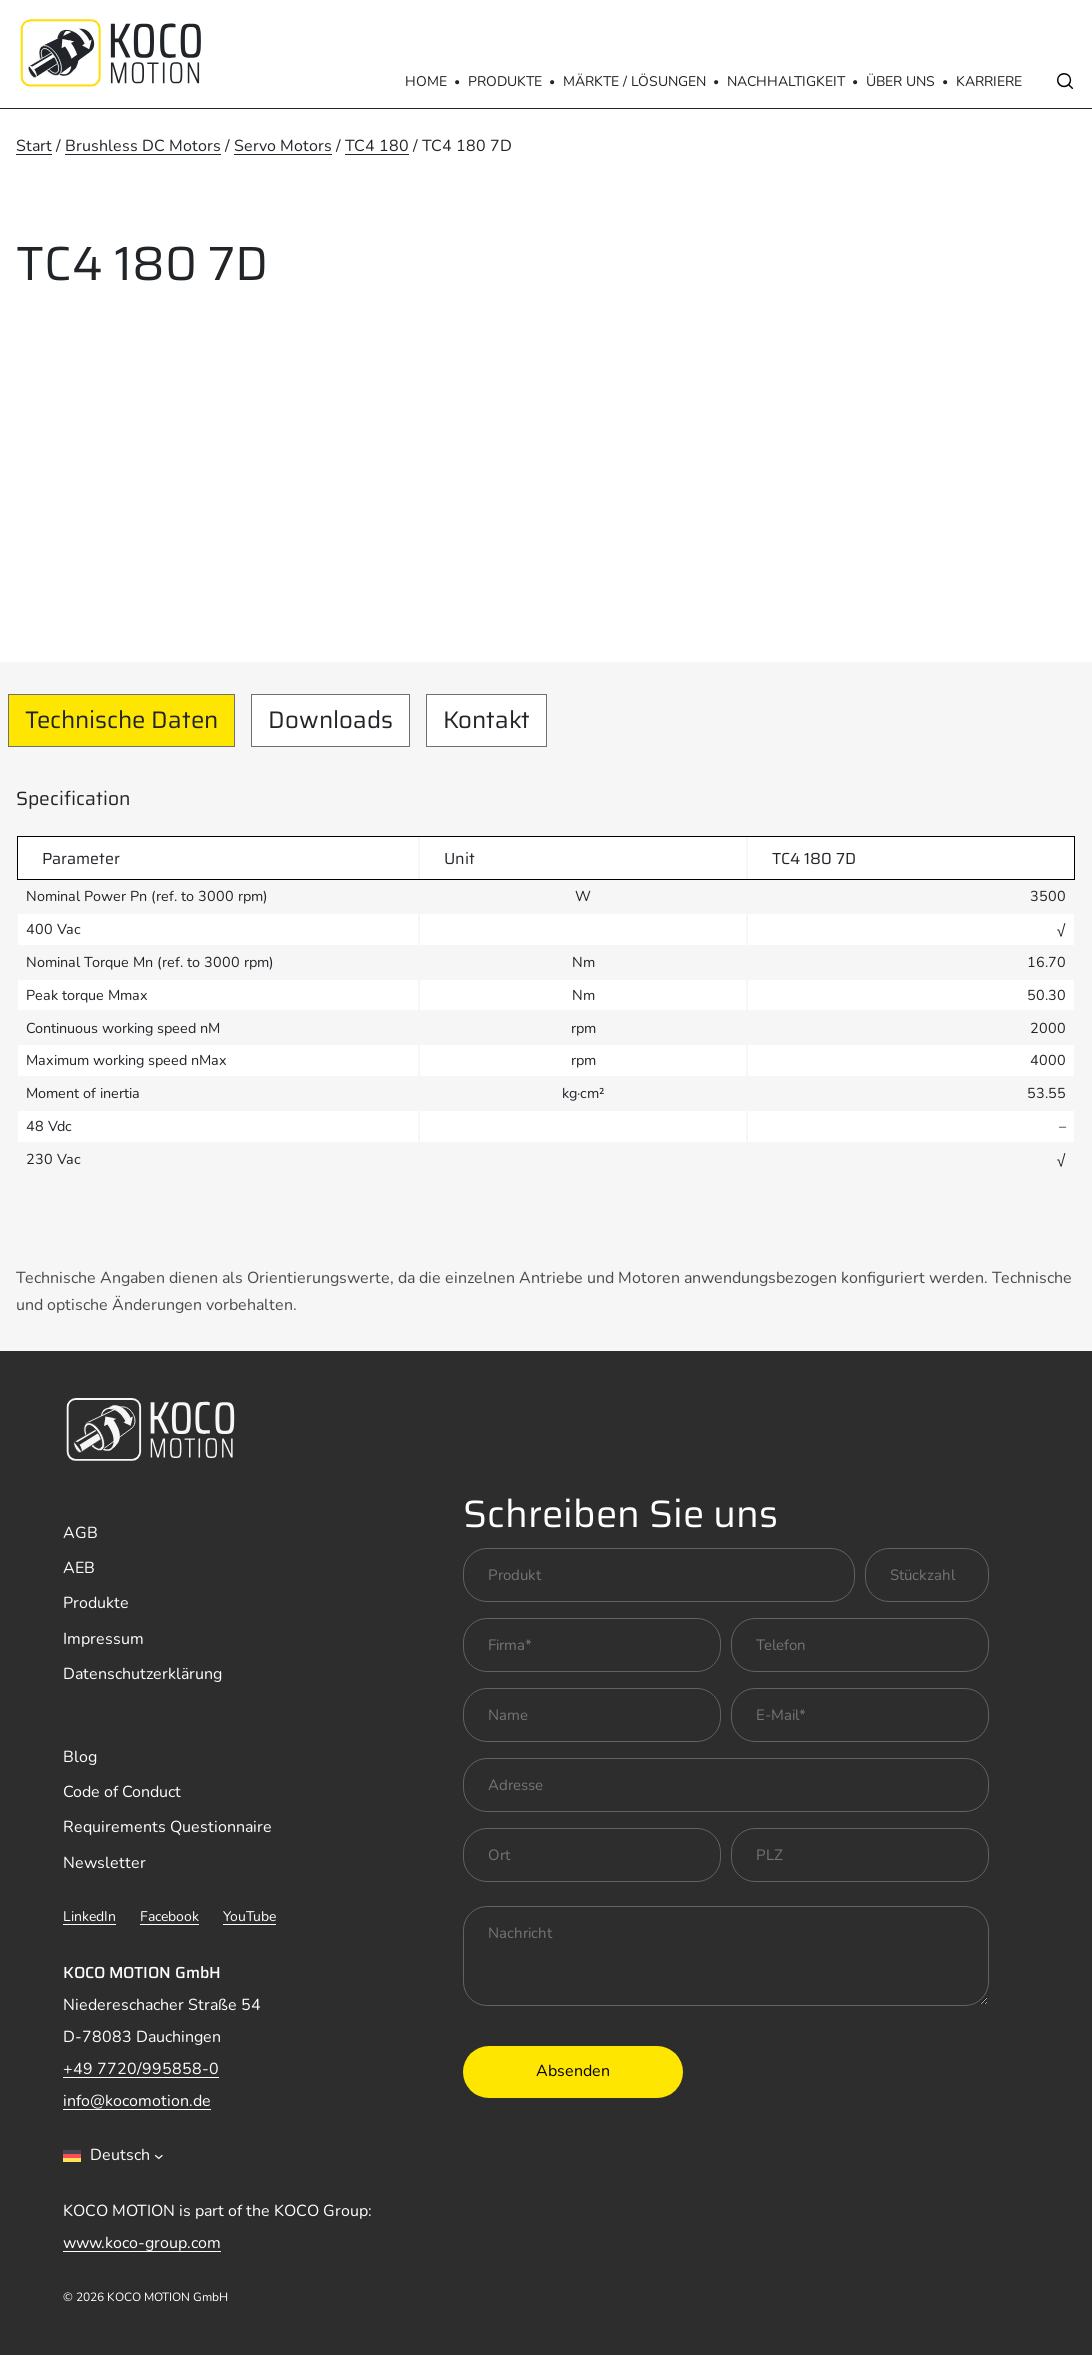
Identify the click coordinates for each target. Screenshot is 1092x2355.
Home (426, 81)
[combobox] (113, 2156)
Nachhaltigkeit (786, 81)
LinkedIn (89, 1916)
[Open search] (1065, 81)
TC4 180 (377, 146)
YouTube (249, 1916)
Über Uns (900, 81)
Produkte (505, 81)
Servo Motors (283, 146)
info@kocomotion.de (137, 2101)
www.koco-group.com (142, 2243)
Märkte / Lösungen (634, 81)
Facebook (169, 1916)
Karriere (989, 81)
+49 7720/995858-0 (141, 2069)
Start (34, 146)
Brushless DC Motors (143, 146)
